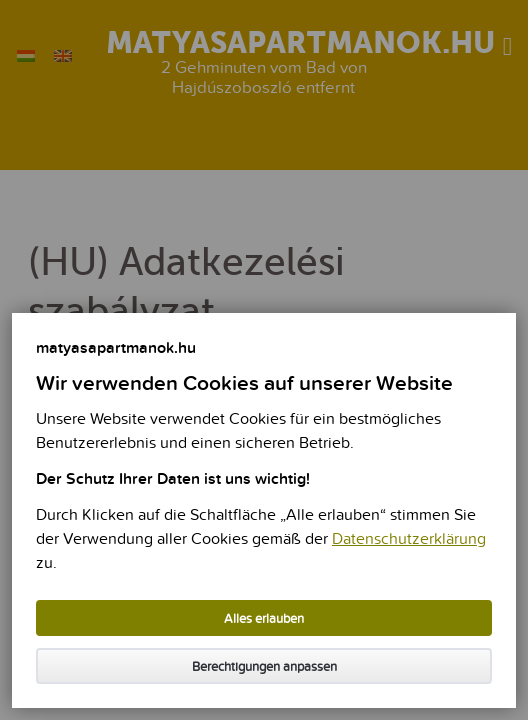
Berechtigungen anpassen (264, 667)
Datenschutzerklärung (409, 540)
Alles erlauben (264, 619)
